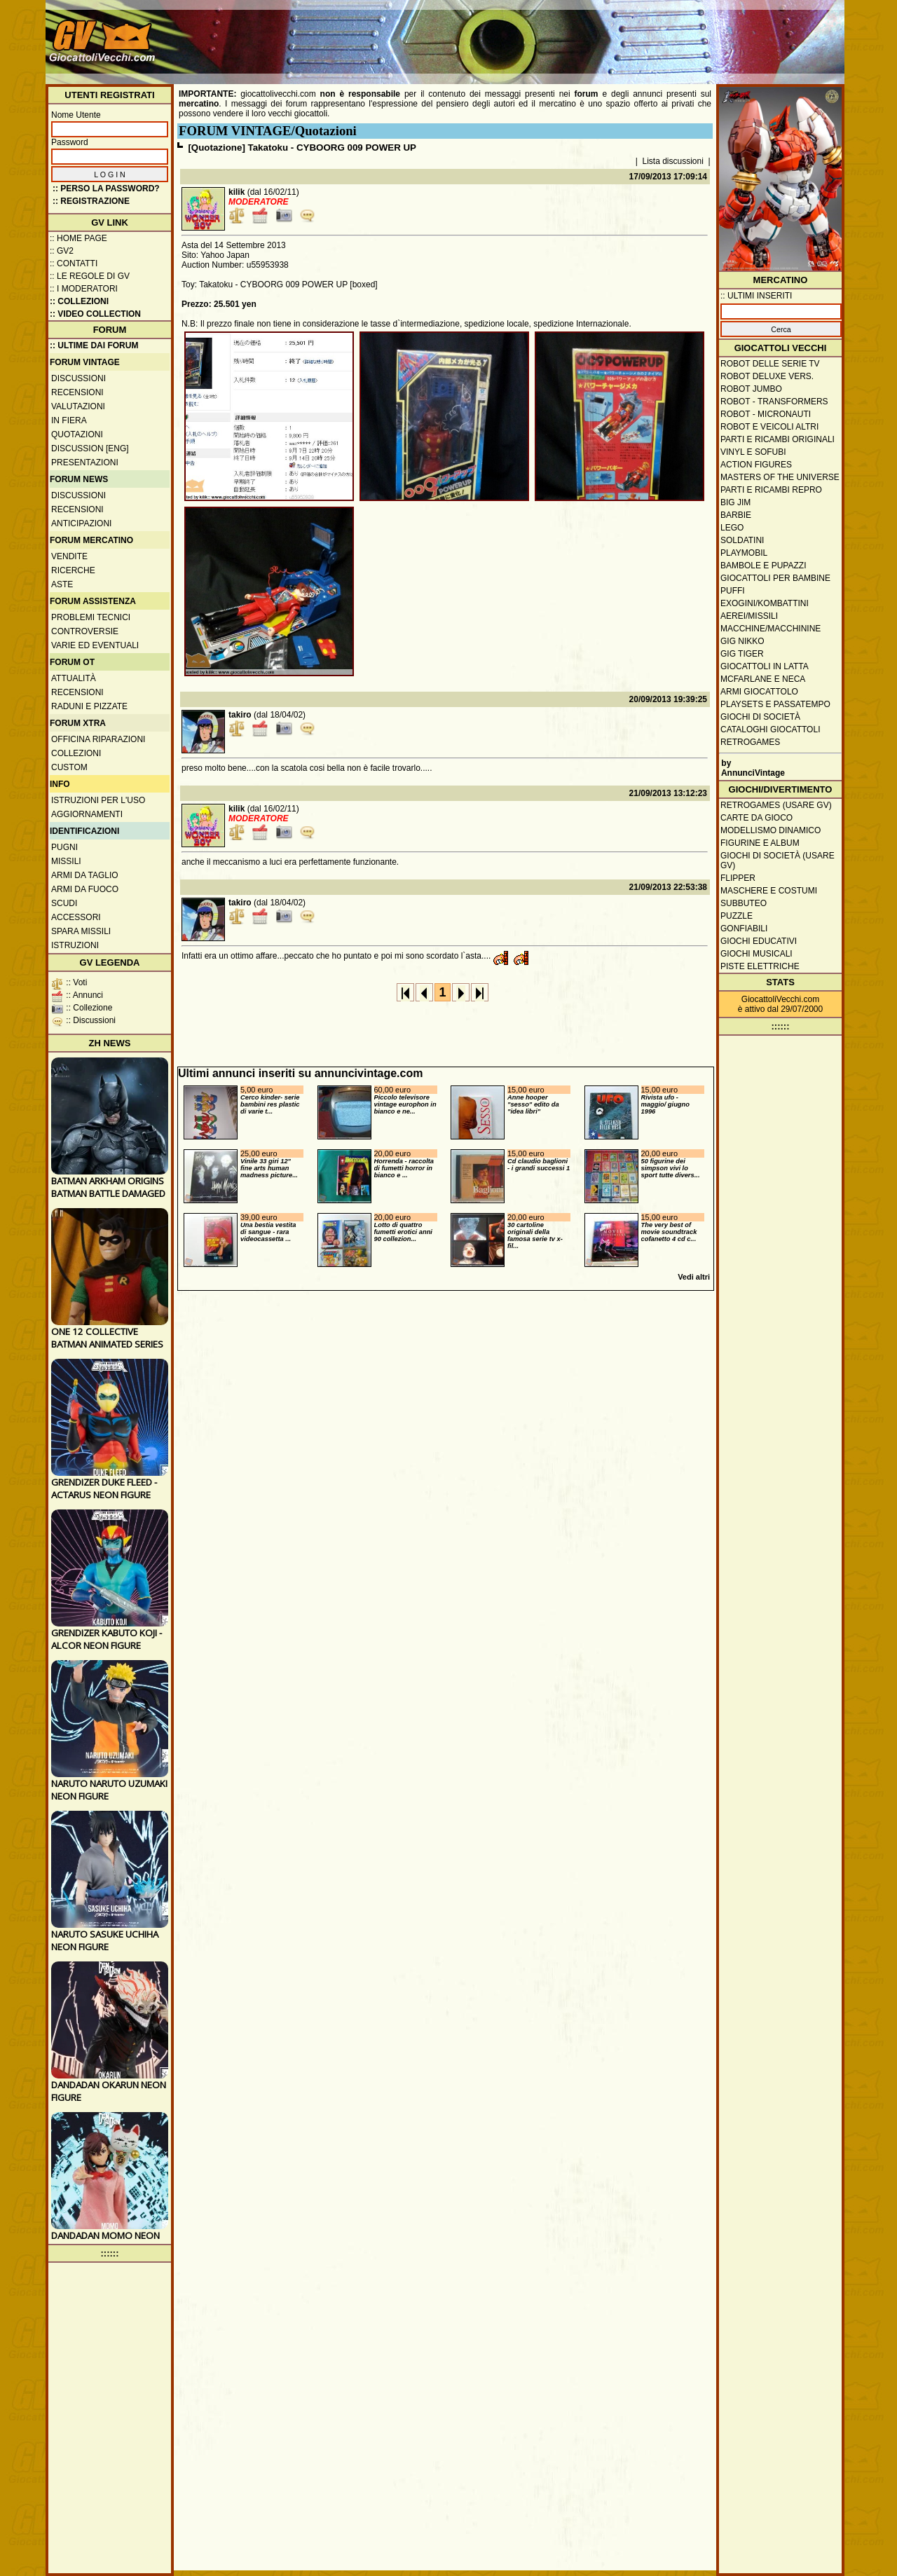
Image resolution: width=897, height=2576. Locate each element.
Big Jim (735, 502)
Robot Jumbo (751, 389)
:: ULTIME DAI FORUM (94, 345)
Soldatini (742, 540)
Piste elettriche (760, 966)
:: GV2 (62, 251)
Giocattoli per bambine (775, 578)
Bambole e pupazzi (763, 565)
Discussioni (78, 378)
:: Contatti (73, 263)
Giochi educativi (758, 941)
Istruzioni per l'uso (98, 800)
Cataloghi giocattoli (770, 729)
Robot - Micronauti (765, 414)
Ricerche (73, 570)
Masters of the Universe (780, 477)
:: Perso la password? (106, 188)
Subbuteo (743, 903)
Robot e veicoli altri (769, 427)
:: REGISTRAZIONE (91, 201)
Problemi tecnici (90, 617)
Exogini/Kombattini (764, 603)
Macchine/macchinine (770, 628)
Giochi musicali (756, 954)
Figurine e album (760, 843)
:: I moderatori (84, 289)
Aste (62, 584)
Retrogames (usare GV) (776, 805)
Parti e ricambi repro (771, 490)
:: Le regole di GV (90, 276)
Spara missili (81, 931)
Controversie (84, 631)
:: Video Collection (95, 314)
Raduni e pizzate (89, 706)
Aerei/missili (749, 616)
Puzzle (736, 916)
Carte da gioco (756, 818)
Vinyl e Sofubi (753, 452)
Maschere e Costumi (768, 891)
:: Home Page (78, 238)
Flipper (737, 878)
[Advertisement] (586, 35)
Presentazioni (84, 462)
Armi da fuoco (84, 889)
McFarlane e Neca (762, 679)
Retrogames (750, 742)
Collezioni (76, 753)
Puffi (732, 591)
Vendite (69, 556)
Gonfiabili (743, 928)
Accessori (76, 917)
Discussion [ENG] (90, 448)
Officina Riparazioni (98, 739)
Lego (732, 528)
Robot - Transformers (774, 401)
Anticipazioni (81, 523)
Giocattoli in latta (764, 666)
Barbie (735, 515)
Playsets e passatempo (775, 704)
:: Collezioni (79, 301)
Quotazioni (77, 434)
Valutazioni (78, 406)
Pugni (64, 847)
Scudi (64, 903)
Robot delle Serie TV (770, 364)
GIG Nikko (742, 641)
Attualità (73, 678)
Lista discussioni (673, 161)
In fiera (69, 420)
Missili (66, 861)
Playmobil (743, 553)
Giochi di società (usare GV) (777, 860)
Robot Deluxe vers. (767, 376)
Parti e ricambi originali (777, 439)
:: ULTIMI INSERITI (756, 296)
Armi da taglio (84, 875)
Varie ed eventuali (95, 645)
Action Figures (756, 465)
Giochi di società (760, 717)
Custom (69, 767)
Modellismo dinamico (770, 830)
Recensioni (77, 392)
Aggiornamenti (87, 814)
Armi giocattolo (759, 692)
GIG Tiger (742, 654)
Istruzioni (75, 945)
